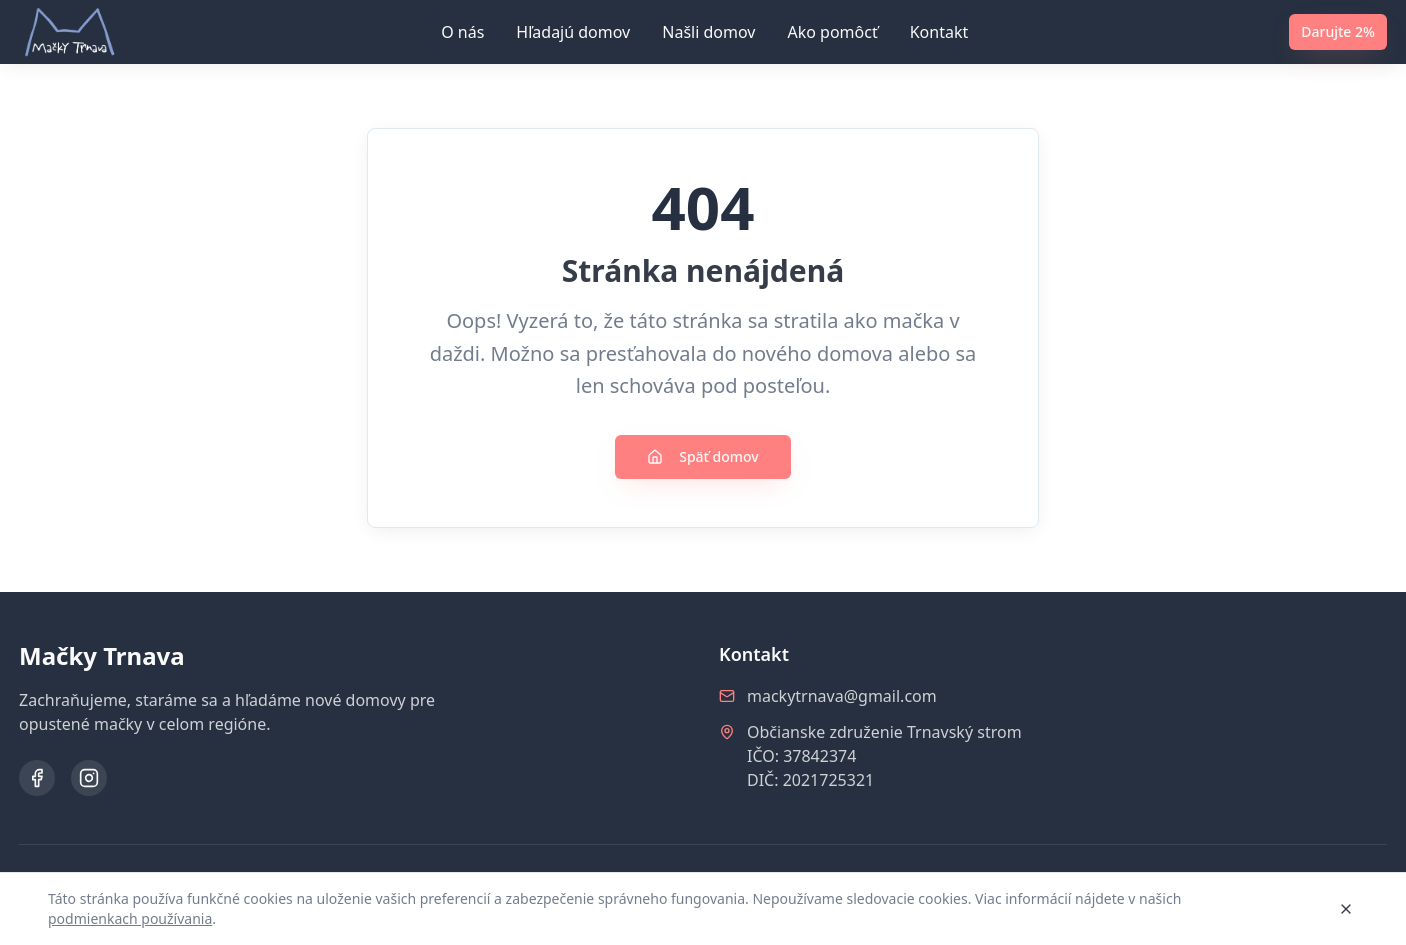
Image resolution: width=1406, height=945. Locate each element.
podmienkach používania (130, 918)
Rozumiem (1270, 908)
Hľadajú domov (573, 32)
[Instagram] (89, 778)
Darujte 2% (1338, 31)
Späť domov (703, 456)
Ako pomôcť (832, 32)
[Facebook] (37, 778)
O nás (462, 32)
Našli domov (708, 32)
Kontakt (939, 32)
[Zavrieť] (1346, 909)
